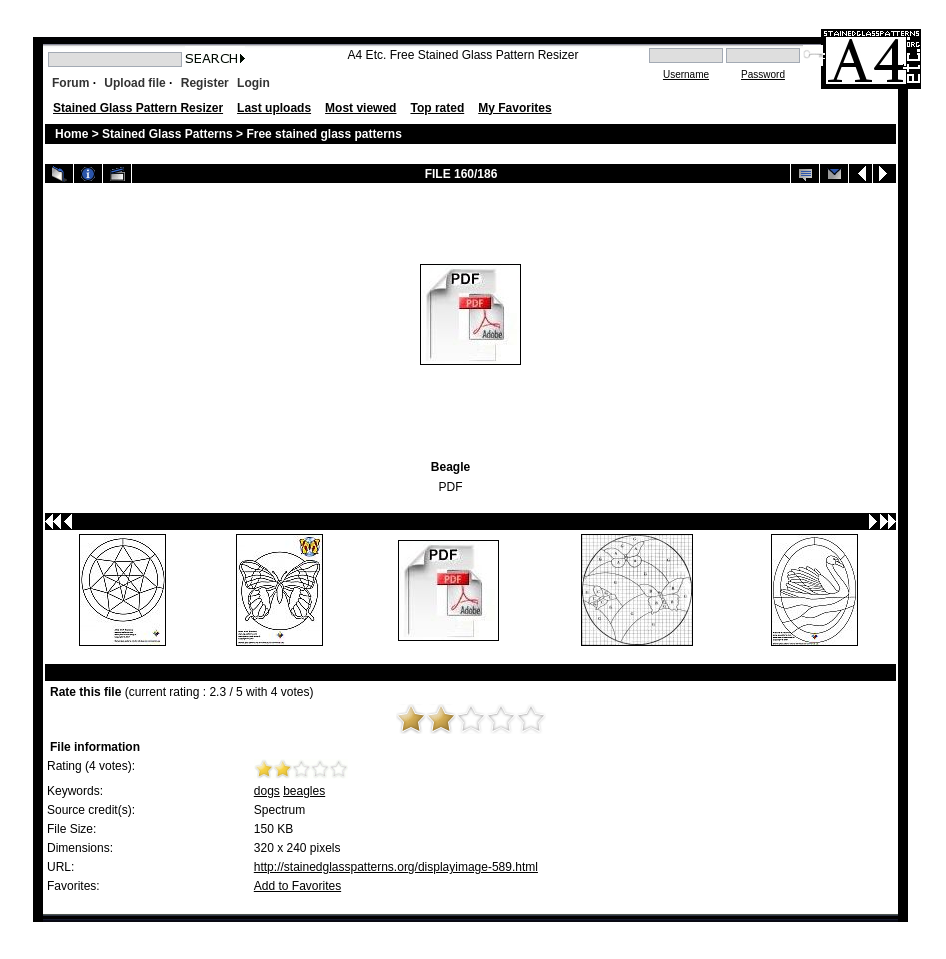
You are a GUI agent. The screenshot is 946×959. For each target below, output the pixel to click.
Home (71, 134)
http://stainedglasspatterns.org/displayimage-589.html (396, 867)
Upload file (134, 83)
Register (205, 83)
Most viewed (360, 108)
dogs (267, 791)
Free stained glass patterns (323, 134)
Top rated (437, 108)
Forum (70, 83)
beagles (304, 791)
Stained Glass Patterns (169, 134)
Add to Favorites (297, 886)
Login (253, 83)
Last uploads (274, 108)
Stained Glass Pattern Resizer (138, 108)
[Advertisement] (267, 314)
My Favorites (514, 108)
